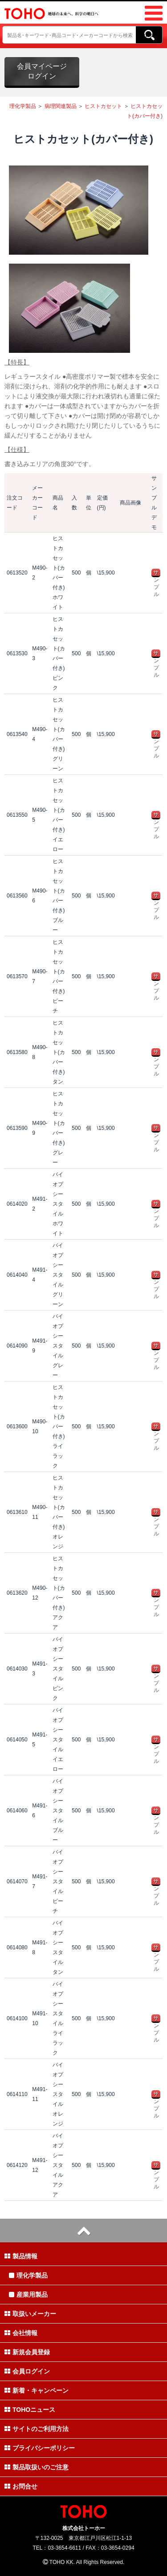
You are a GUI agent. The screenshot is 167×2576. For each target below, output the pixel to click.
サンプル (156, 573)
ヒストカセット (103, 106)
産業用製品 (28, 2294)
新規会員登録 (27, 2352)
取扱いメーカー (30, 2313)
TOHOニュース (29, 2409)
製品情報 (20, 2256)
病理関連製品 (61, 106)
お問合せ (20, 2486)
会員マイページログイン (42, 71)
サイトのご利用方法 (36, 2428)
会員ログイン (27, 2371)
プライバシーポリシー (39, 2448)
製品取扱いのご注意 (36, 2467)
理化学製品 (22, 106)
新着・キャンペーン (36, 2390)
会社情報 (20, 2332)
